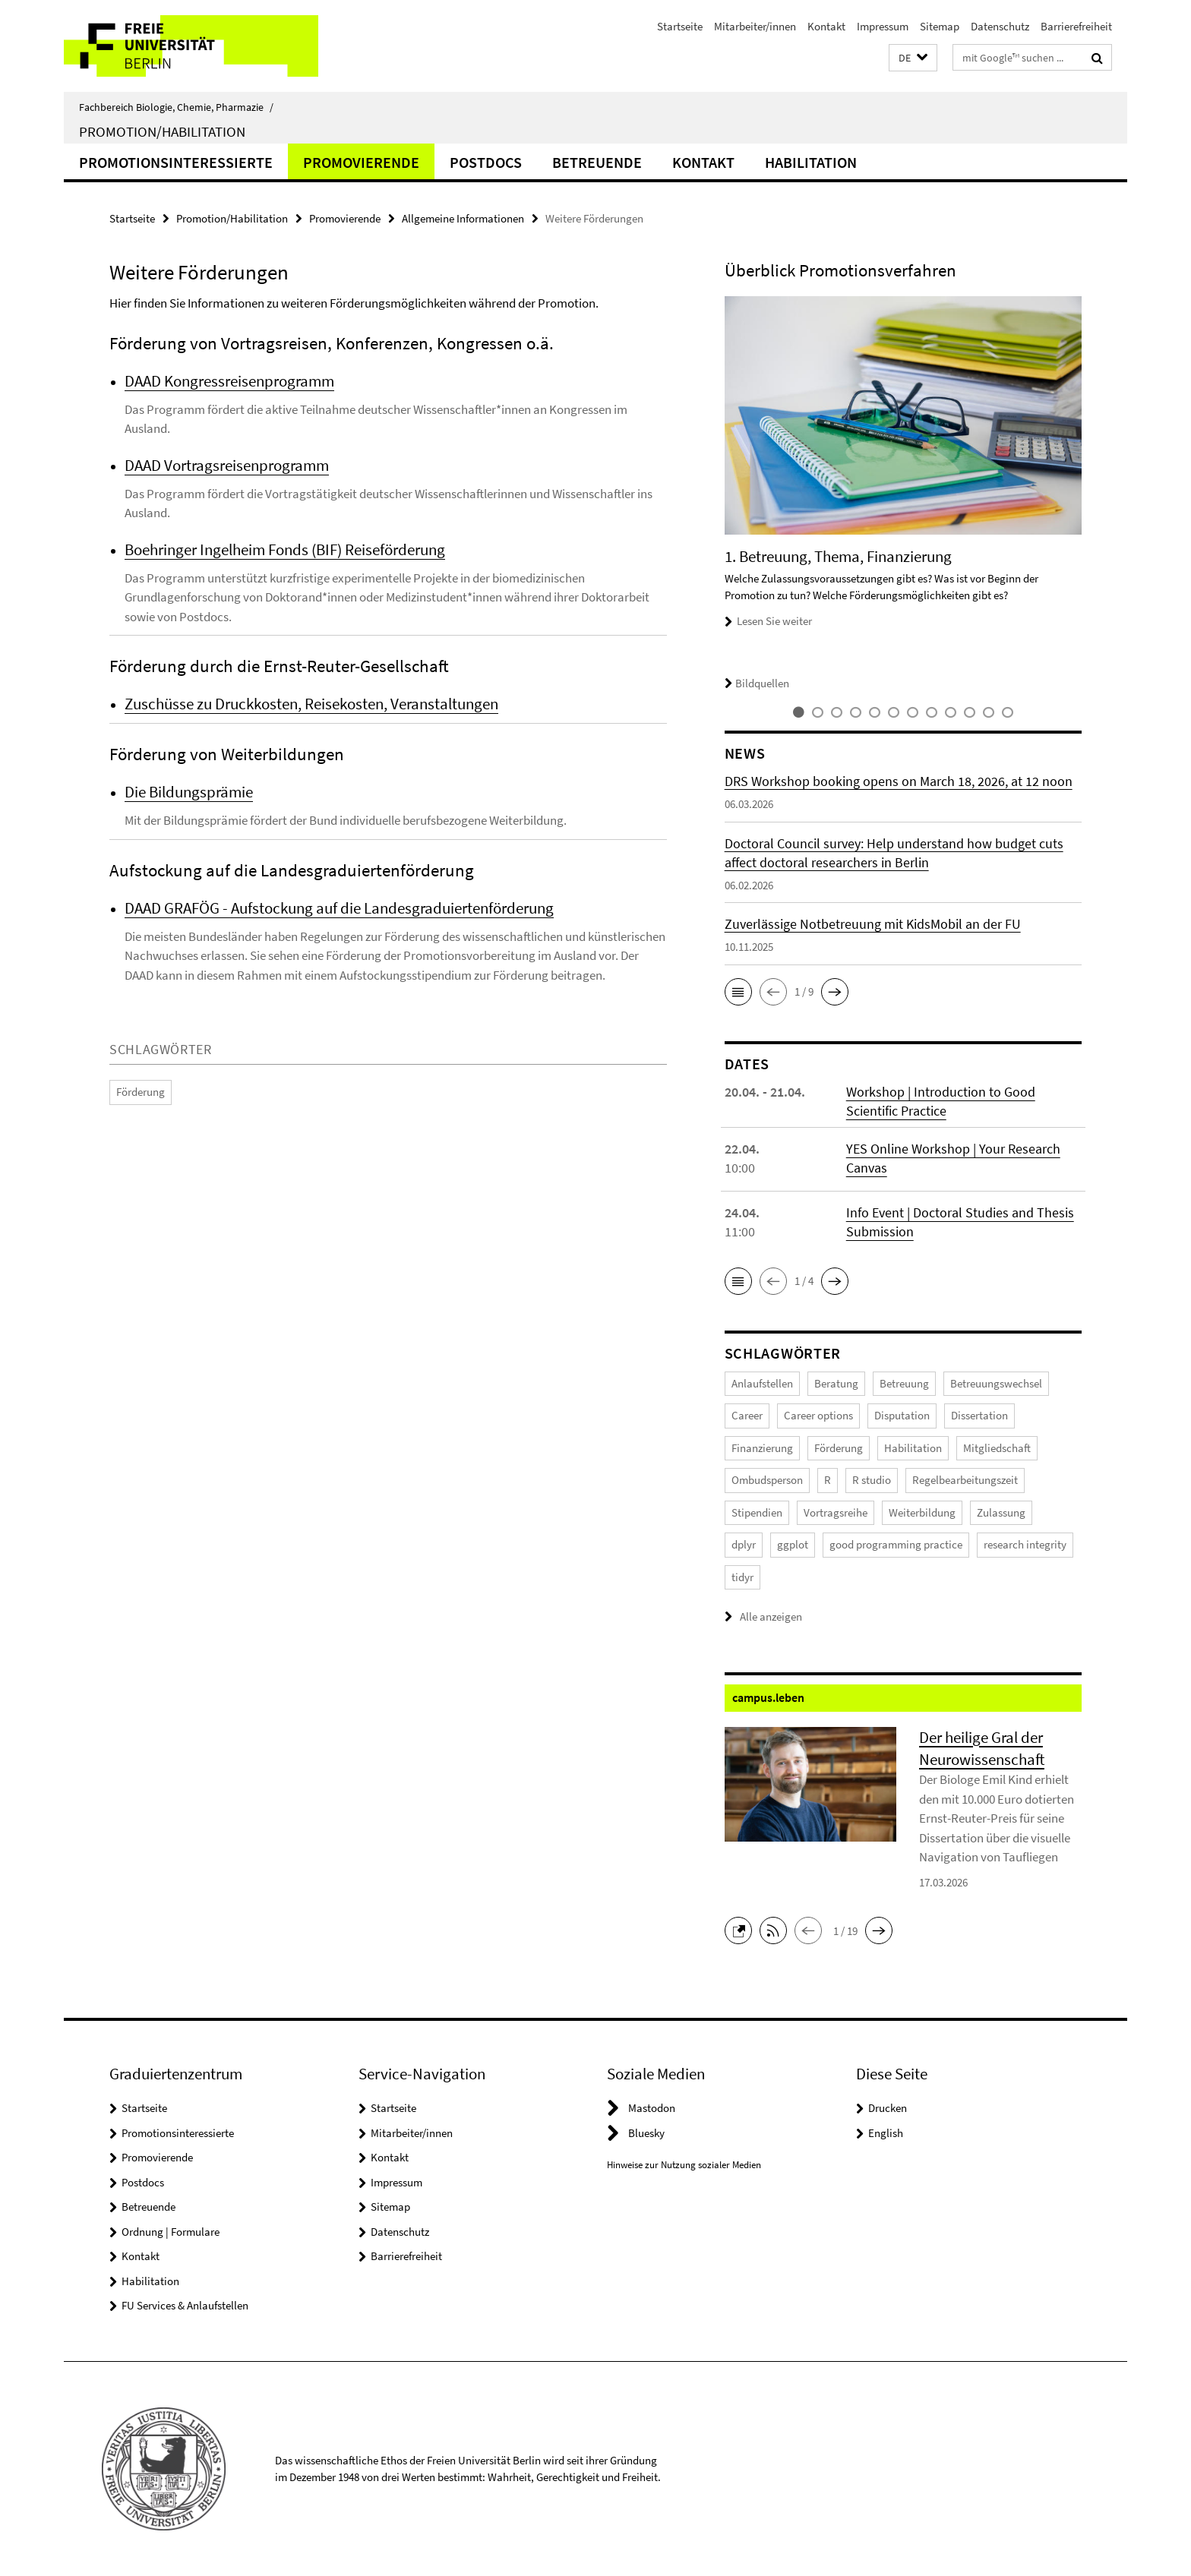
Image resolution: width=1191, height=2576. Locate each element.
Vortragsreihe (835, 1512)
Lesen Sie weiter (774, 621)
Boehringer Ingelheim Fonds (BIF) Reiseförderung (285, 549)
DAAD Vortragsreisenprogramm (227, 465)
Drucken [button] (887, 2108)
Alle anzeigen (771, 1616)
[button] (913, 58)
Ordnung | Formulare (171, 2231)
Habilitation (811, 162)
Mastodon (651, 2108)
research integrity (1025, 1544)
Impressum (882, 26)
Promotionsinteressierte (176, 162)
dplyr (743, 1544)
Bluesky (646, 2133)
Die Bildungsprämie (189, 791)
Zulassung (1001, 1512)
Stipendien (756, 1512)
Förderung (140, 1091)
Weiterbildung (922, 1512)
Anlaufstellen (762, 1383)
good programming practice (895, 1544)
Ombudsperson (767, 1480)
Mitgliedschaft (997, 1448)
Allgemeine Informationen (463, 218)
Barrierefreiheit (1076, 26)
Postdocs (486, 162)
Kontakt (826, 26)
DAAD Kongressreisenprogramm (229, 381)
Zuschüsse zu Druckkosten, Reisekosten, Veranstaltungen (311, 703)
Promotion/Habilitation (162, 131)
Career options (818, 1415)
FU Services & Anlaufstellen (185, 2305)
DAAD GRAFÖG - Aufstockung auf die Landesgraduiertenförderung (339, 908)
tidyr (742, 1577)
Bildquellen (757, 683)
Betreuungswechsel (996, 1383)
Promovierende (361, 162)
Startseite (680, 26)
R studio (871, 1480)
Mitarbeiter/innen (755, 26)
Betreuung (904, 1383)
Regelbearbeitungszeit (965, 1480)
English (885, 2133)
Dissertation (979, 1415)
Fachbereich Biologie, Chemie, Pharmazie (176, 107)
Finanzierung (762, 1448)
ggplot (792, 1544)
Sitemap (939, 26)
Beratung (836, 1383)
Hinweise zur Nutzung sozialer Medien (684, 2164)
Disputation (902, 1415)
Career (747, 1415)
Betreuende (597, 162)
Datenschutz (1000, 26)
